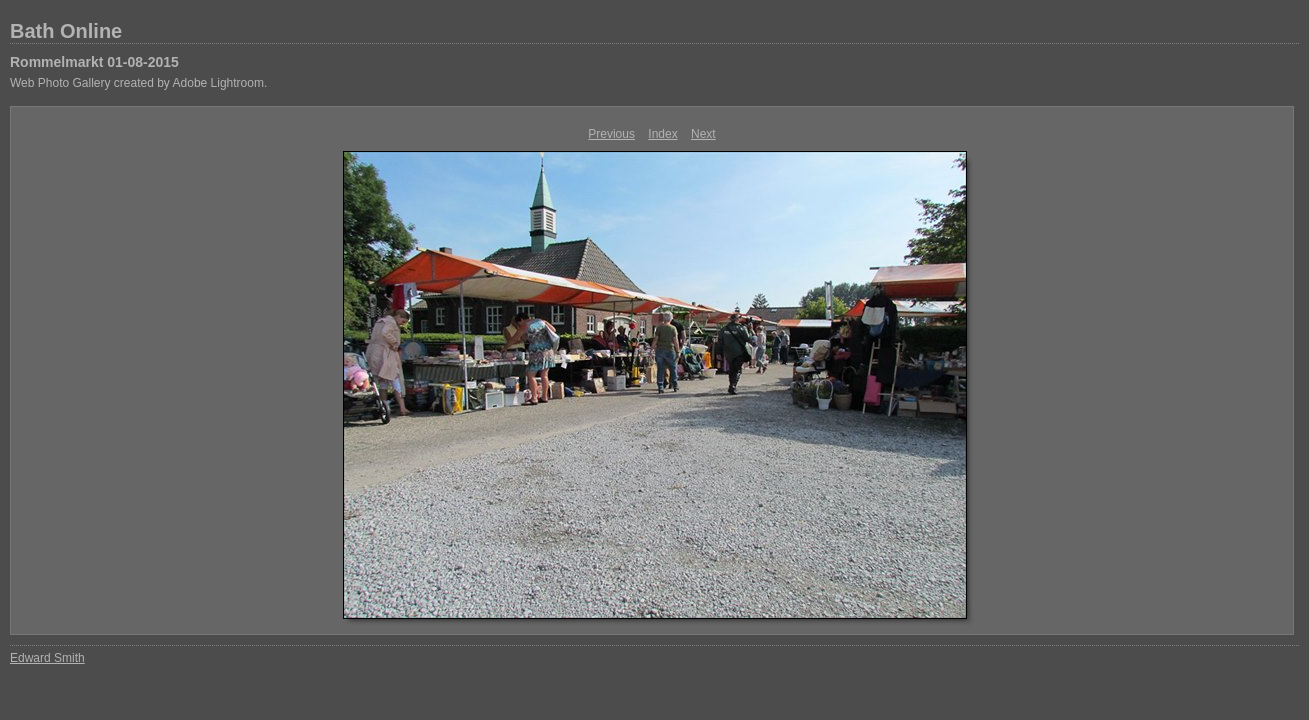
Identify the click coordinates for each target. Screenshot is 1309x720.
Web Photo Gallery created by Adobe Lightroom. (138, 83)
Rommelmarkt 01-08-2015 (94, 62)
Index (662, 134)
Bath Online (66, 31)
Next (703, 134)
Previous (611, 134)
